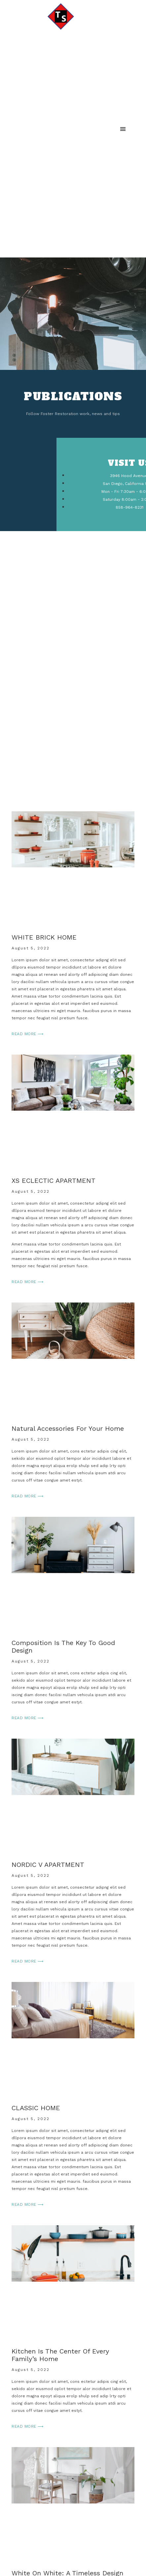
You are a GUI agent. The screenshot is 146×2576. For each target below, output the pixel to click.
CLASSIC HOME (36, 2108)
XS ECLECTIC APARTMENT (53, 1180)
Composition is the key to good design (63, 1646)
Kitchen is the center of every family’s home (60, 2355)
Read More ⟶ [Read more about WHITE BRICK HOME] (28, 1034)
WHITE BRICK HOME (44, 937)
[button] (123, 128)
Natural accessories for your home (68, 1428)
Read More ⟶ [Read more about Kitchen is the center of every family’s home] (28, 2426)
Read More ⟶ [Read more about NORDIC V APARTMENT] (28, 1961)
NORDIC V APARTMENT (48, 1865)
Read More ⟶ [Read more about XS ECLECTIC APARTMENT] (28, 1281)
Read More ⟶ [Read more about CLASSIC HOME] (28, 2204)
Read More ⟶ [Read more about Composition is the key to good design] (28, 1718)
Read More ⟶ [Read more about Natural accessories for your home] (28, 1496)
